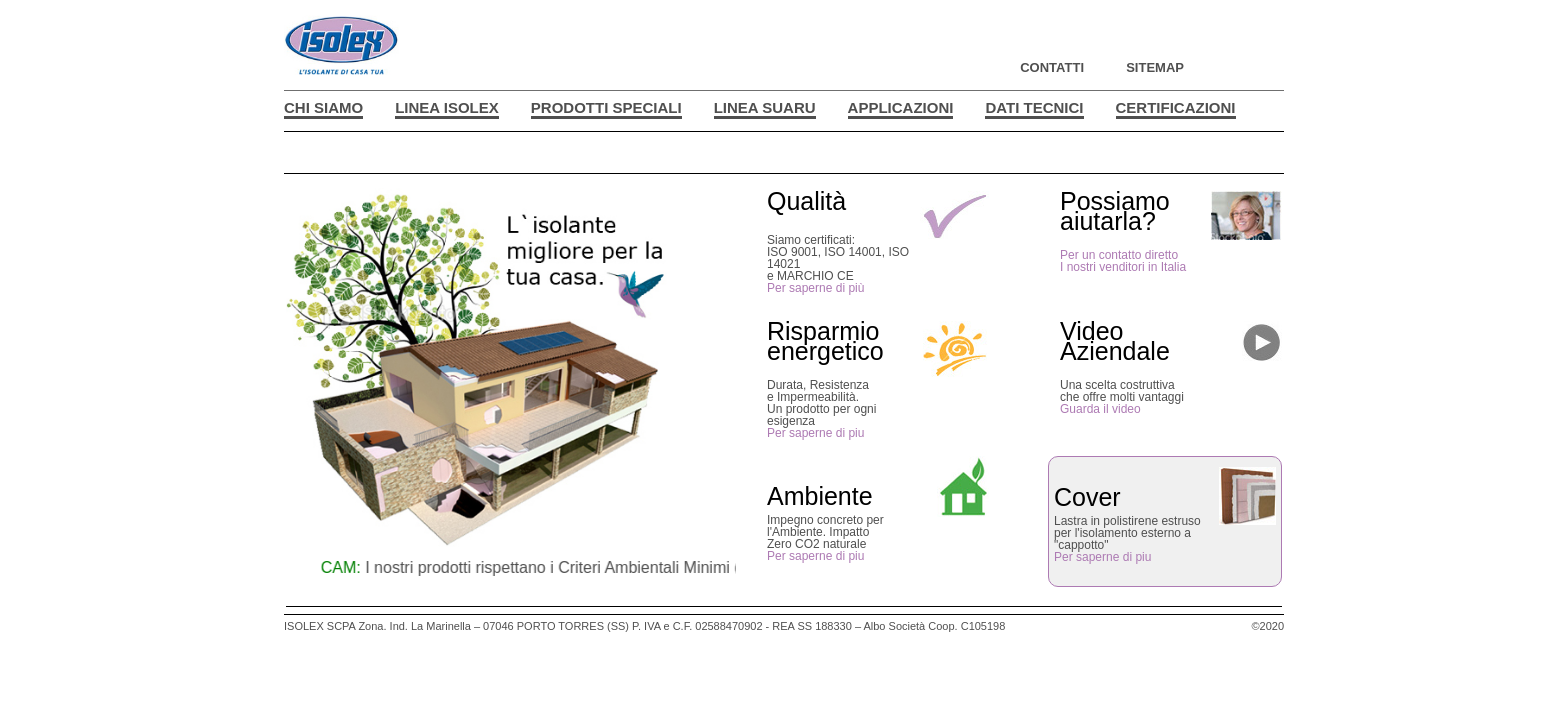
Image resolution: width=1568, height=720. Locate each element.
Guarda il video (1100, 409)
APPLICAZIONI (901, 107)
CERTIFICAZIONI (1176, 107)
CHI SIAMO (323, 107)
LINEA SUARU (765, 107)
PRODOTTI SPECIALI (606, 107)
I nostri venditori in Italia (1123, 267)
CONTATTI (1052, 67)
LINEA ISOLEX (447, 107)
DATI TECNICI (1034, 107)
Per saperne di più (815, 288)
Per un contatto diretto (1119, 255)
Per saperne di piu (815, 433)
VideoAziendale (1115, 341)
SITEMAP (1155, 67)
